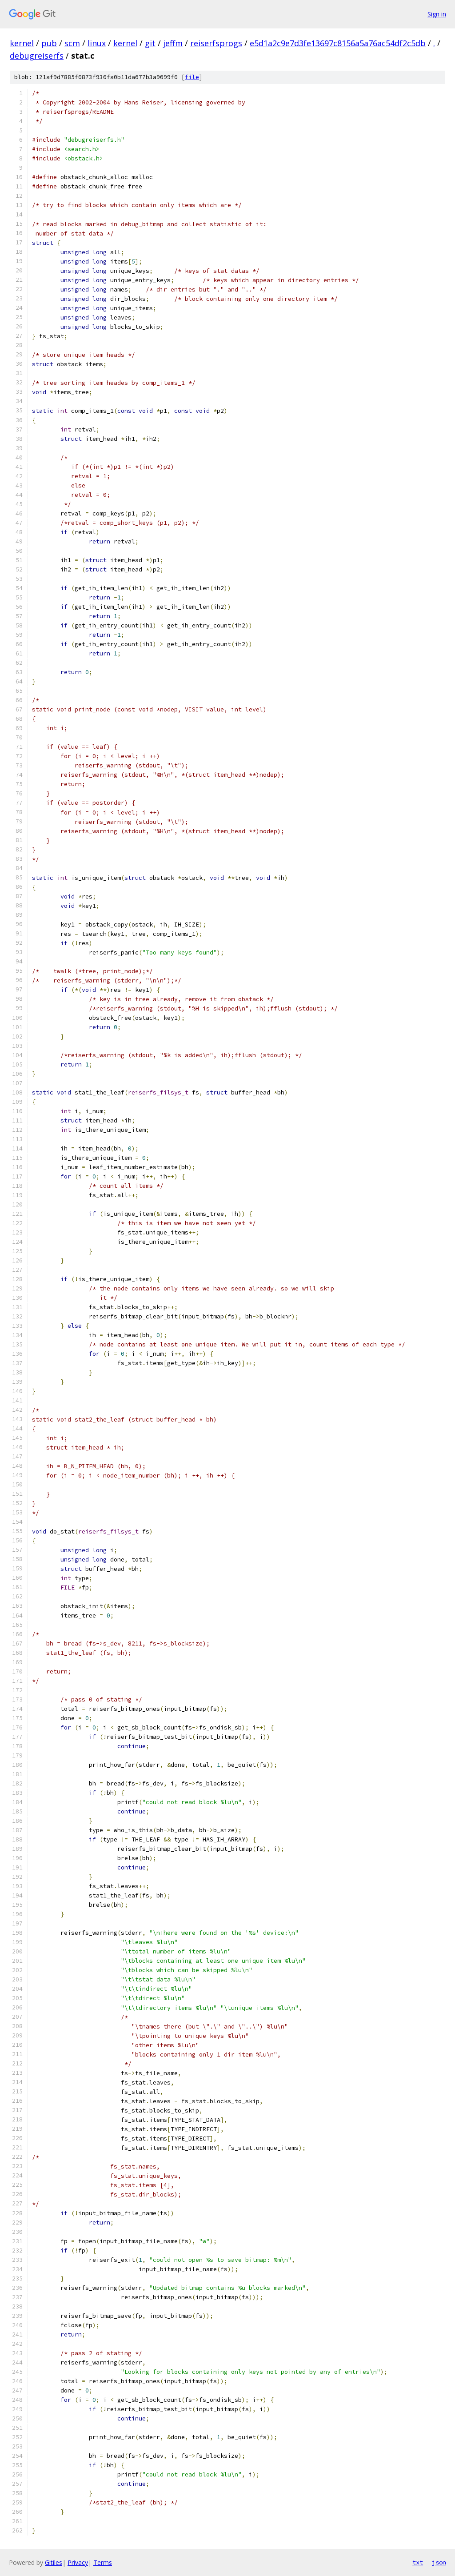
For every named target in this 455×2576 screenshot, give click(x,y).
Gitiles (53, 2562)
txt (417, 2562)
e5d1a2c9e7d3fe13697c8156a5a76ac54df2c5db (338, 43)
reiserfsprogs (216, 43)
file (192, 77)
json (439, 2562)
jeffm (173, 43)
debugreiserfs (37, 55)
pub (49, 43)
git (150, 43)
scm (72, 43)
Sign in (436, 14)
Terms (102, 2562)
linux (97, 43)
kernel (22, 43)
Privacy (78, 2562)
